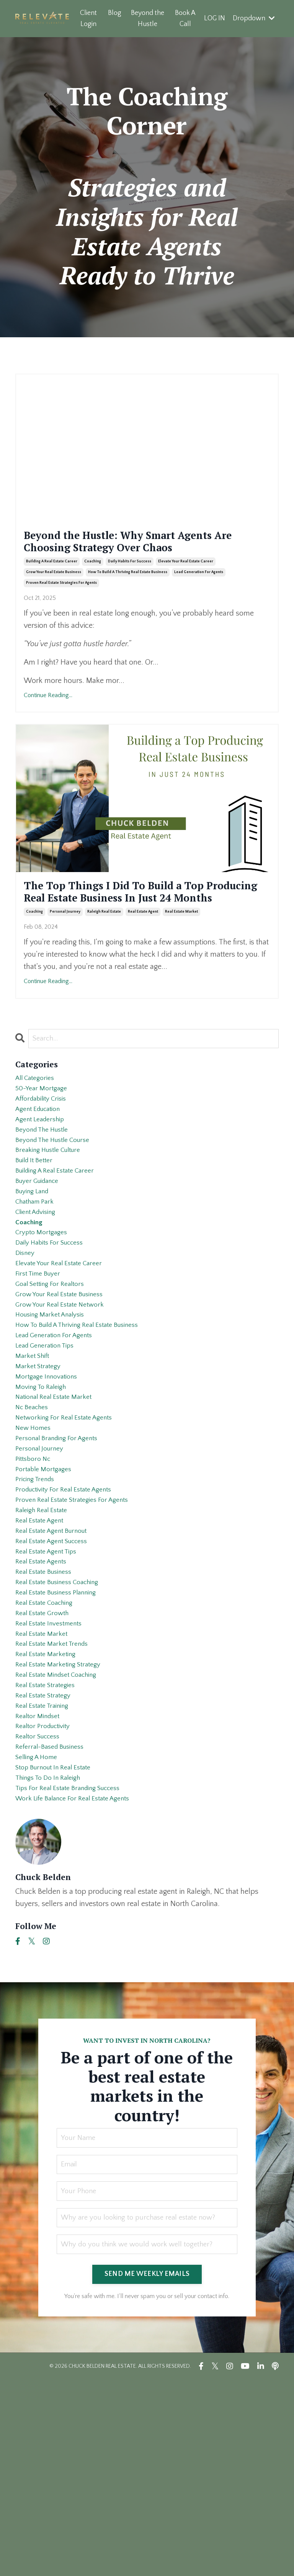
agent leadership (43, 1180)
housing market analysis (55, 1412)
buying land (35, 1265)
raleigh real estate (104, 962)
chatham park (38, 1278)
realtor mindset (40, 1890)
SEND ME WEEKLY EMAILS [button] (147, 2470)
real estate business (48, 1719)
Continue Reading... (48, 720)
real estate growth (46, 1768)
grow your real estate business (53, 597)
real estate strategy (47, 1866)
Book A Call (184, 18)
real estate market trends (57, 1804)
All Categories (37, 1131)
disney (26, 1339)
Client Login (88, 18)
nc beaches (34, 1523)
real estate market (181, 962)
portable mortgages (46, 1596)
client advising (39, 1290)
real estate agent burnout (57, 1670)
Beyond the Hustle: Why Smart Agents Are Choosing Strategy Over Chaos (141, 554)
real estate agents (45, 1706)
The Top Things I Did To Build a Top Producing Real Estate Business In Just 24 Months (144, 930)
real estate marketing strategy (64, 1829)
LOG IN (214, 18)
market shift (34, 1461)
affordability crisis (45, 1155)
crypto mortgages (44, 1314)
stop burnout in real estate (59, 1951)
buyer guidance (41, 1253)
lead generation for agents (198, 597)
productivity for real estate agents (71, 1621)
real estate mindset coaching (63, 1841)
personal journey (65, 962)
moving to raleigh (44, 1498)
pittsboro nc (35, 1584)
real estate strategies (49, 1853)
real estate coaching (49, 1755)
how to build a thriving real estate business (127, 597)
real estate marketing (50, 1817)
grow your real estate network (66, 1400)
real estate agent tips (51, 1694)
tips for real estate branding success (76, 1976)
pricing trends (38, 1608)
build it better (37, 1229)
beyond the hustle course (58, 1204)
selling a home (40, 1939)
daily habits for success (129, 587)
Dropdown (254, 18)
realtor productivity (47, 1902)
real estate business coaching (64, 1731)
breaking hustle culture (53, 1216)
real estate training (46, 1878)
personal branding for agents (62, 1559)
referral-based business (54, 1927)
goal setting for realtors (55, 1376)
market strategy (41, 1474)
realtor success (41, 1915)
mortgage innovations (50, 1486)
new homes (35, 1547)
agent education (42, 1167)
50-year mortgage (44, 1143)
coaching (92, 587)
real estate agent (143, 962)
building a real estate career (51, 587)
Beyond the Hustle (147, 18)
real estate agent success (57, 1682)
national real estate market (59, 1510)
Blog (114, 13)
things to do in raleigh (53, 1964)
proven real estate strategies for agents (61, 608)
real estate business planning (62, 1743)
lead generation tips (49, 1449)
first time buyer (41, 1363)
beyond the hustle (46, 1192)
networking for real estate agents (70, 1535)
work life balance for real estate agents (81, 1988)
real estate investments (53, 1780)
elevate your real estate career (185, 587)
